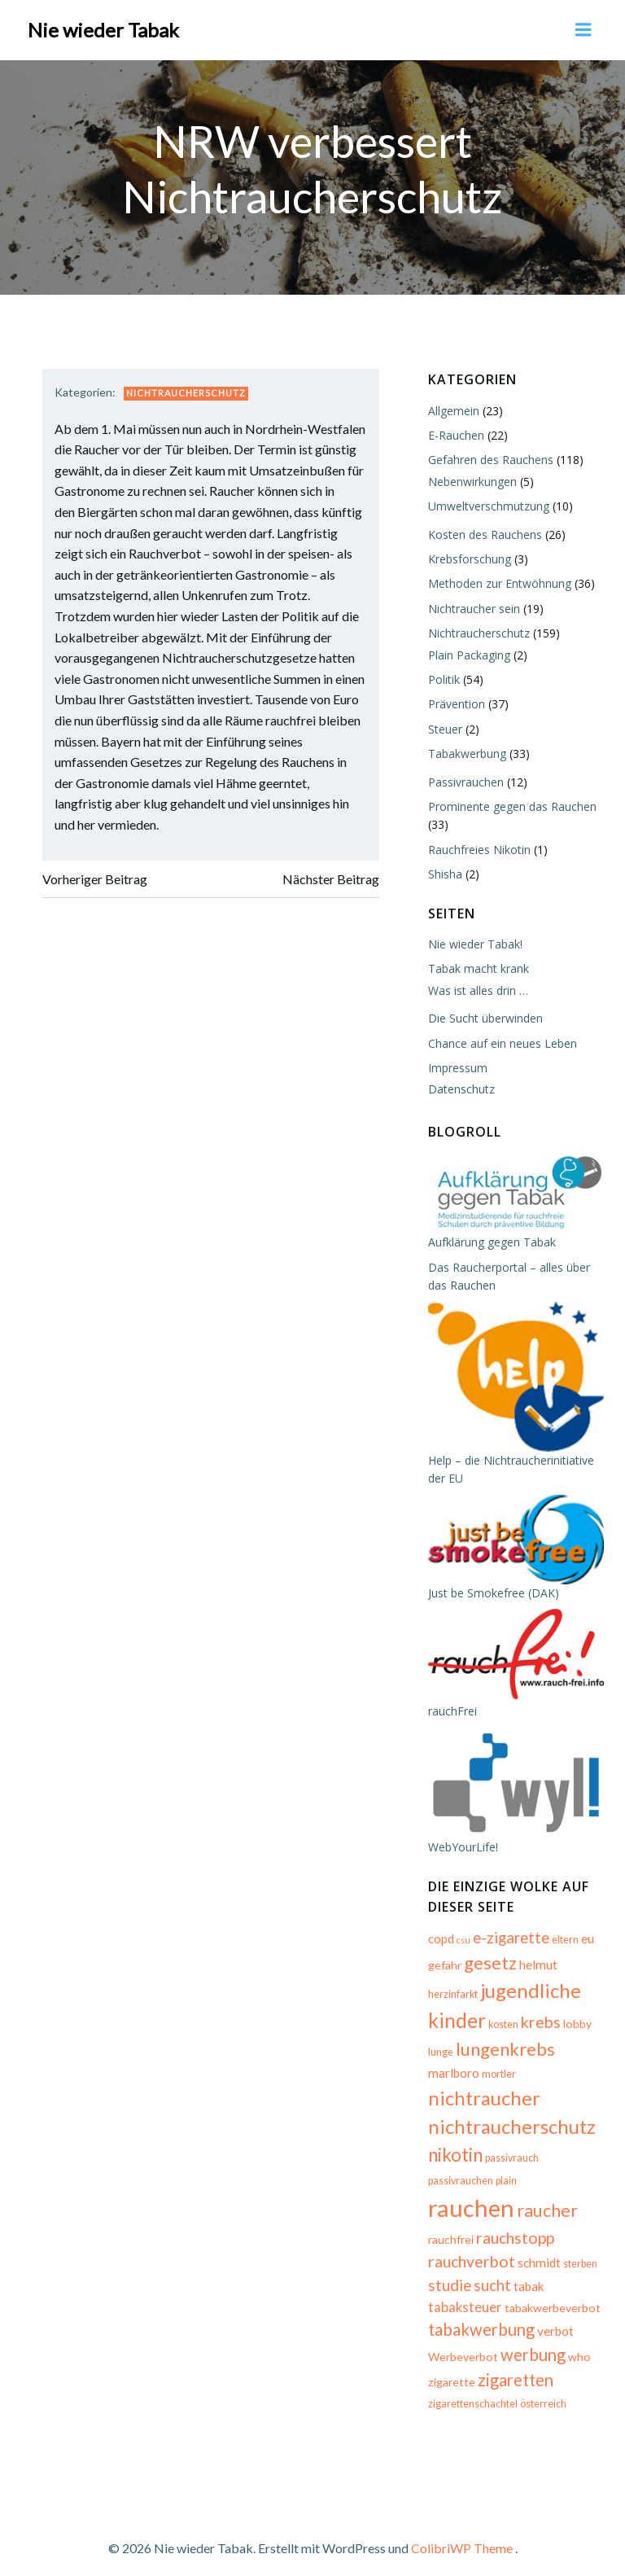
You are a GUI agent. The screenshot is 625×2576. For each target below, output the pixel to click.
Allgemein (452, 409)
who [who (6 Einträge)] (577, 2343)
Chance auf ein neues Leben (500, 1041)
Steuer (443, 727)
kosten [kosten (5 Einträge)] (502, 2032)
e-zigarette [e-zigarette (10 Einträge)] (509, 1946)
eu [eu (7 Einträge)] (585, 1946)
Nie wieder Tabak (103, 28)
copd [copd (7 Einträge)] (439, 1946)
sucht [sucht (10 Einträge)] (490, 2272)
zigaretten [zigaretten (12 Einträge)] (514, 2367)
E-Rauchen (454, 433)
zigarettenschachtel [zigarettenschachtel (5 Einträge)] (471, 2391)
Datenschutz (459, 1087)
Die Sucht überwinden (483, 1016)
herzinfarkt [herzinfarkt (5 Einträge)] (451, 2002)
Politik (442, 678)
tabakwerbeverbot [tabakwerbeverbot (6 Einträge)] (551, 2295)
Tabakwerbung (465, 752)
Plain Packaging (467, 653)
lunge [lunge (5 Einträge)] (439, 2060)
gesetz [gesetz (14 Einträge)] (488, 1971)
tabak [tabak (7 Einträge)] (527, 2273)
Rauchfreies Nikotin (477, 848)
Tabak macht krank (476, 967)
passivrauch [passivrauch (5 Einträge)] (510, 2166)
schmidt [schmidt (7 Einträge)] (537, 2250)
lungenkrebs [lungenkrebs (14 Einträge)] (503, 2057)
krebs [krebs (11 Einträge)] (539, 2030)
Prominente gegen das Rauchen (510, 805)
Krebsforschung (467, 557)
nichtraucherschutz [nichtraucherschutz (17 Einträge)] (510, 2135)
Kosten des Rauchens (483, 533)
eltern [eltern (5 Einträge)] (563, 1948)
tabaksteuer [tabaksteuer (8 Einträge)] (463, 2294)
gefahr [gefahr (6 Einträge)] (443, 1973)
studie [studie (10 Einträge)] (448, 2272)
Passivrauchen (464, 780)
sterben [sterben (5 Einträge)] (579, 2251)
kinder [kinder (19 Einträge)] (455, 2028)
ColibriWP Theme (462, 2532)
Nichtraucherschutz (187, 392)
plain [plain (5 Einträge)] (437, 2200)
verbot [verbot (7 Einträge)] (553, 2318)
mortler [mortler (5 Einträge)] (497, 2082)
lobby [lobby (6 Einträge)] (576, 2032)
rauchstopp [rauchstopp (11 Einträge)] (513, 2224)
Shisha (443, 872)
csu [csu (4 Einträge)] (462, 1948)
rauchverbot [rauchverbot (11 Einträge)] (470, 2249)
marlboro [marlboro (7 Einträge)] (452, 2081)
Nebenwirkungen (470, 480)
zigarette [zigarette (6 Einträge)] (450, 2369)
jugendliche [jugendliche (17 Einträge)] (529, 1998)
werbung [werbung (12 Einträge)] (531, 2341)
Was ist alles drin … (476, 989)
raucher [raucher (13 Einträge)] (569, 2197)
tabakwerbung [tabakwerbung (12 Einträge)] (479, 2317)
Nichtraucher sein (472, 607)
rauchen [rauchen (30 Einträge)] (493, 2194)
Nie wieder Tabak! (473, 942)
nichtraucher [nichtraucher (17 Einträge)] (482, 2106)
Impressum (456, 1066)
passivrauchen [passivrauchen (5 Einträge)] (572, 2166)
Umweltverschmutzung (487, 504)
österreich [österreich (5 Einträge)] (541, 2391)
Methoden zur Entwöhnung (498, 581)
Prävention (454, 702)
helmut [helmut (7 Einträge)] (537, 1972)
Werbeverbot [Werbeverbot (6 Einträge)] (461, 2343)
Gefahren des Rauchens (489, 458)
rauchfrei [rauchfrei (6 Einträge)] (449, 2226)
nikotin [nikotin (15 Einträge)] (453, 2163)
